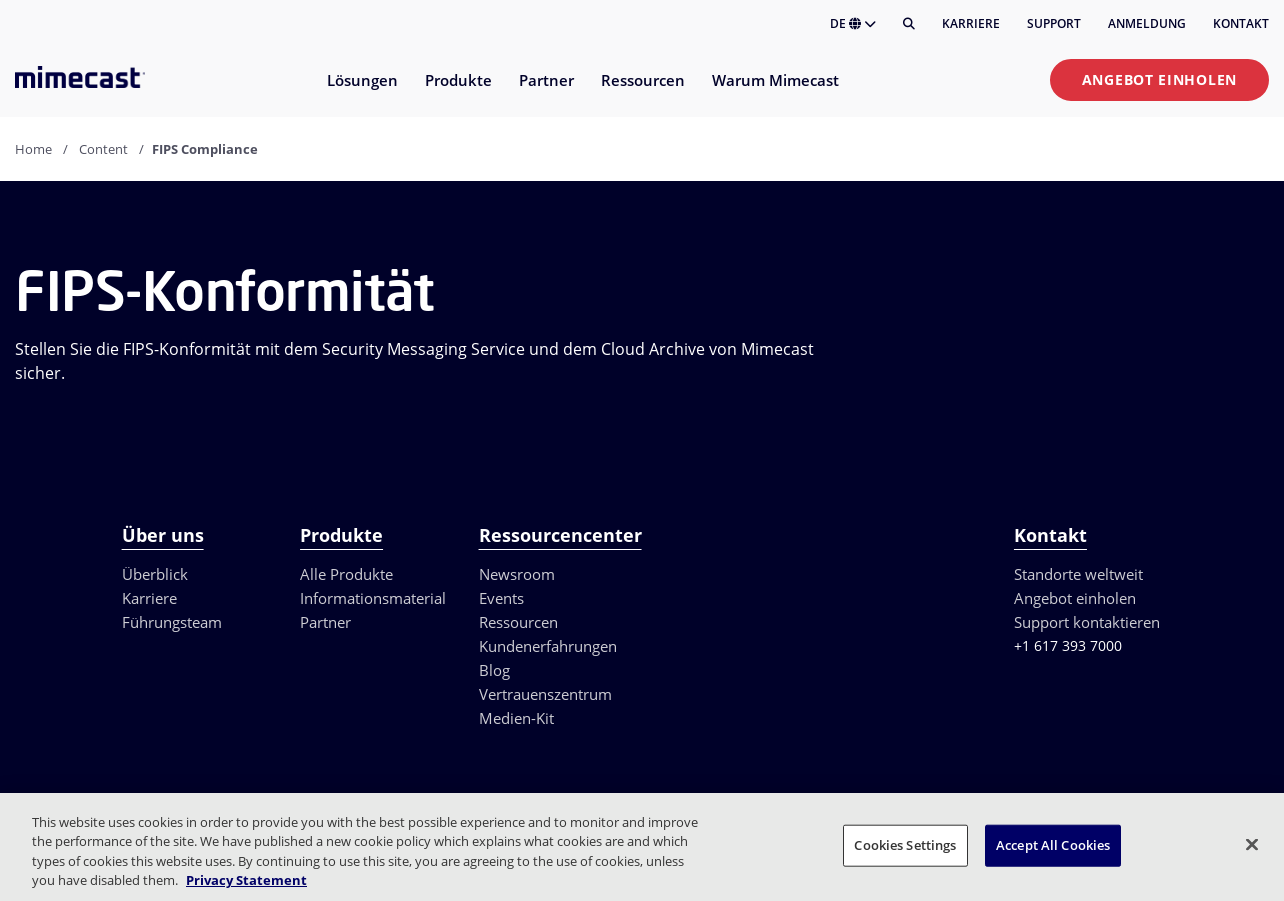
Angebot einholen (1159, 79)
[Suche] (909, 24)
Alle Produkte (346, 574)
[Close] (1252, 844)
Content (103, 149)
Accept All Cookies (1053, 845)
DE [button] (853, 23)
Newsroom (517, 574)
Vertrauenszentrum (545, 694)
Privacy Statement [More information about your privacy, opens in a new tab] (246, 880)
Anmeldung (1147, 23)
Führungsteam (172, 622)
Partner (325, 622)
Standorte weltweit (1078, 574)
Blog (494, 670)
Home (33, 149)
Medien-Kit (516, 718)
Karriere (971, 23)
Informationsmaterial (373, 598)
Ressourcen (518, 622)
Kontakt (1241, 23)
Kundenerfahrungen (548, 646)
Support (1054, 23)
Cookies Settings (905, 845)
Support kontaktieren (1087, 622)
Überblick (155, 574)
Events (501, 598)
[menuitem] (361, 92)
